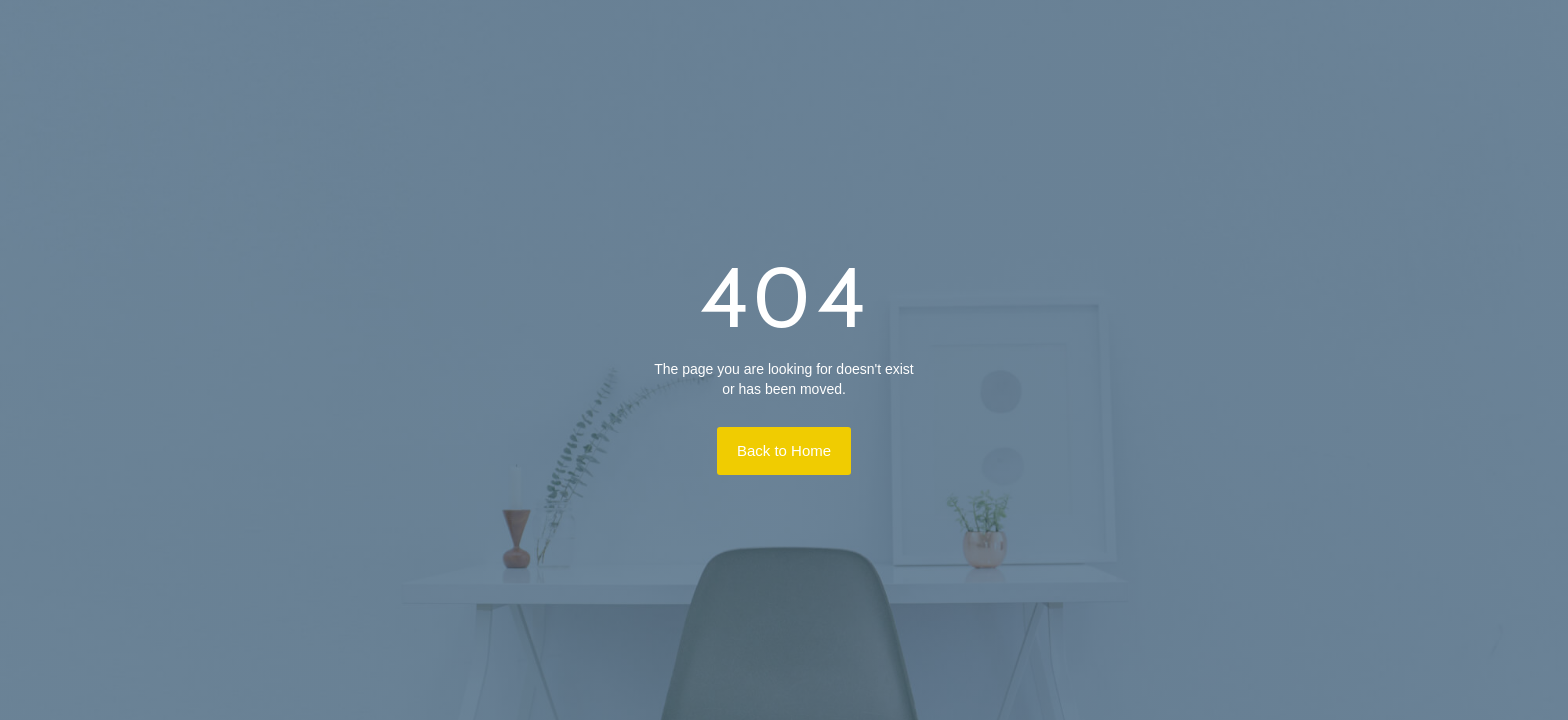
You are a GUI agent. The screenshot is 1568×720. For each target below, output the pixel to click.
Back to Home (784, 450)
